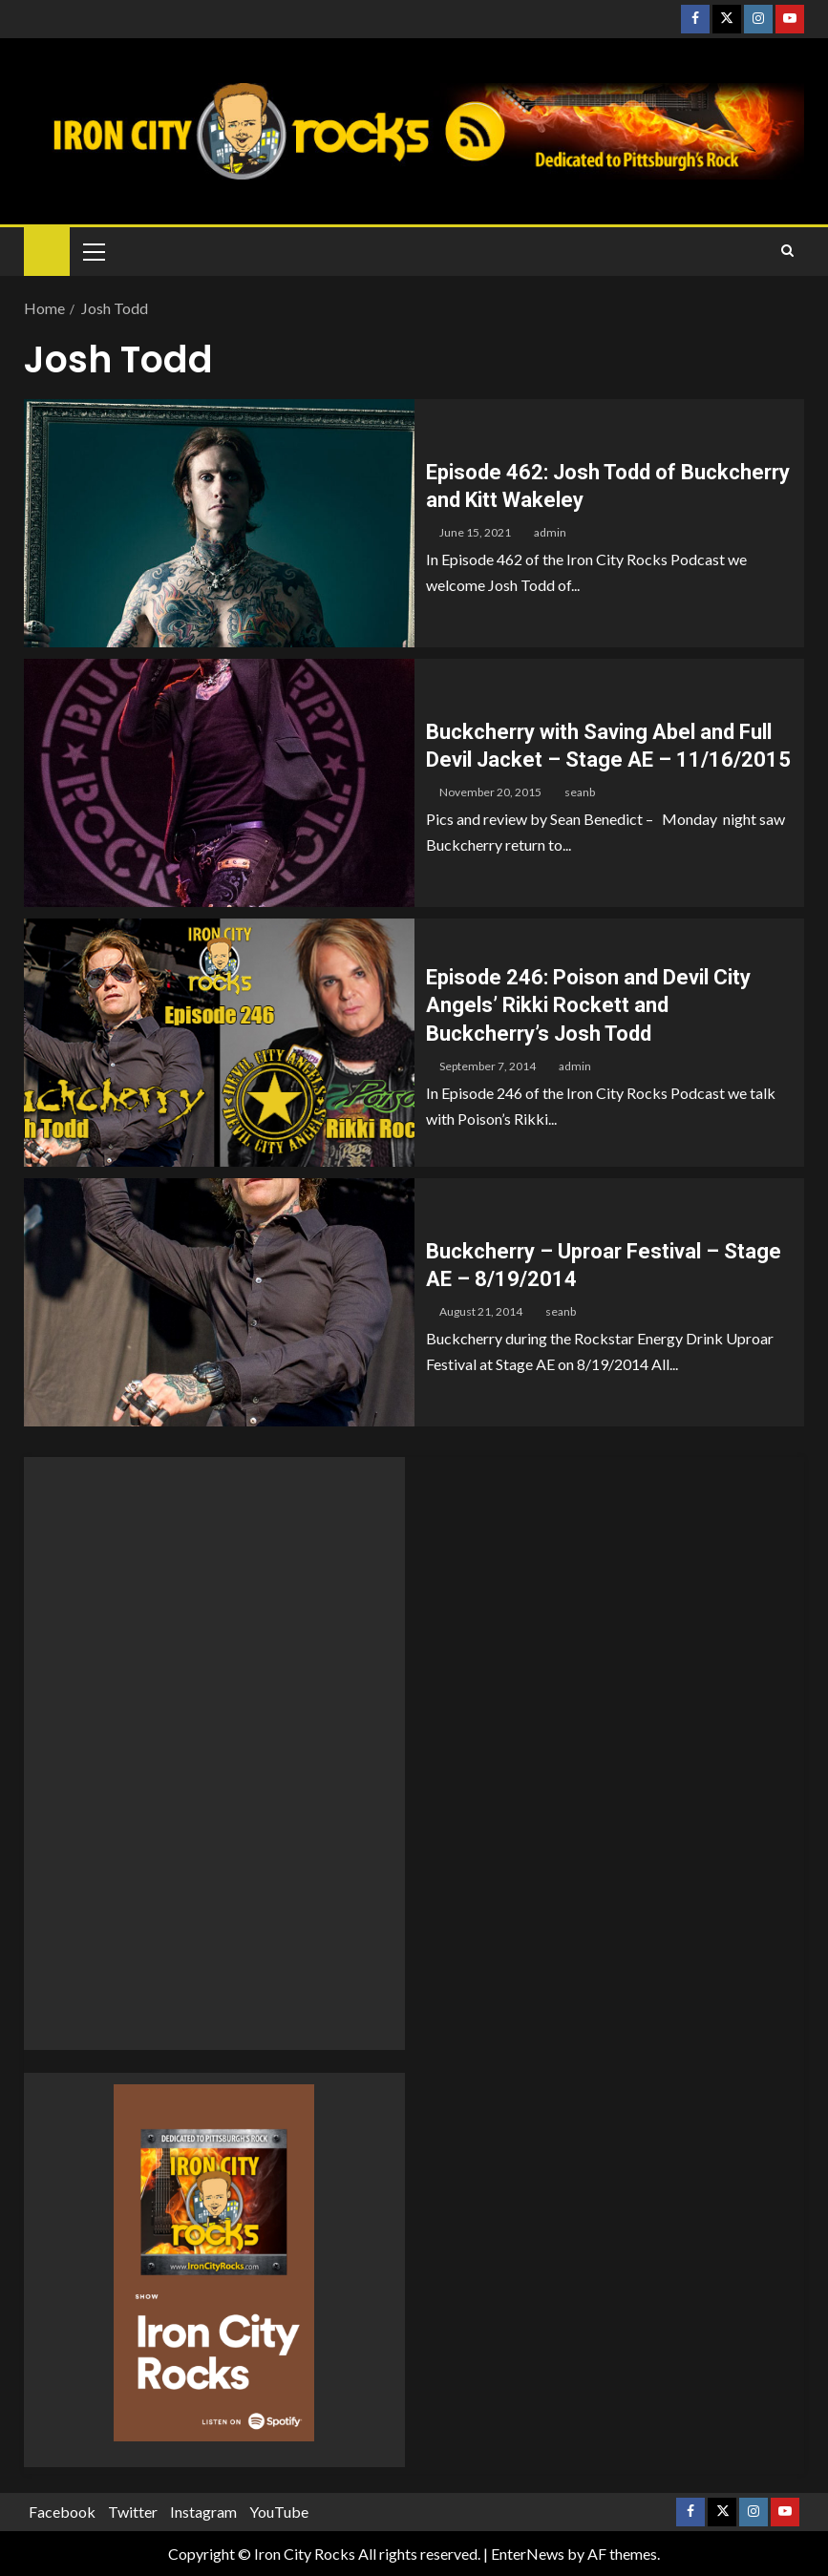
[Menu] (93, 251)
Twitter (133, 2511)
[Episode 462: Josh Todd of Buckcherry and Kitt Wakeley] (219, 523)
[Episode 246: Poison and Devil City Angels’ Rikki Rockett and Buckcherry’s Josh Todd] (219, 1042)
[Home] (46, 250)
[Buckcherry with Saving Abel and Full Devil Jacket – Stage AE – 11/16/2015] (219, 783)
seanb (579, 792)
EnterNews (527, 2553)
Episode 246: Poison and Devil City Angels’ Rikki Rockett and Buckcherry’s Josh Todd (588, 1005)
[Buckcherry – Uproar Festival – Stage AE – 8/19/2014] (219, 1302)
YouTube (278, 2511)
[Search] (787, 251)
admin (550, 532)
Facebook (62, 2511)
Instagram (203, 2511)
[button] (93, 251)
